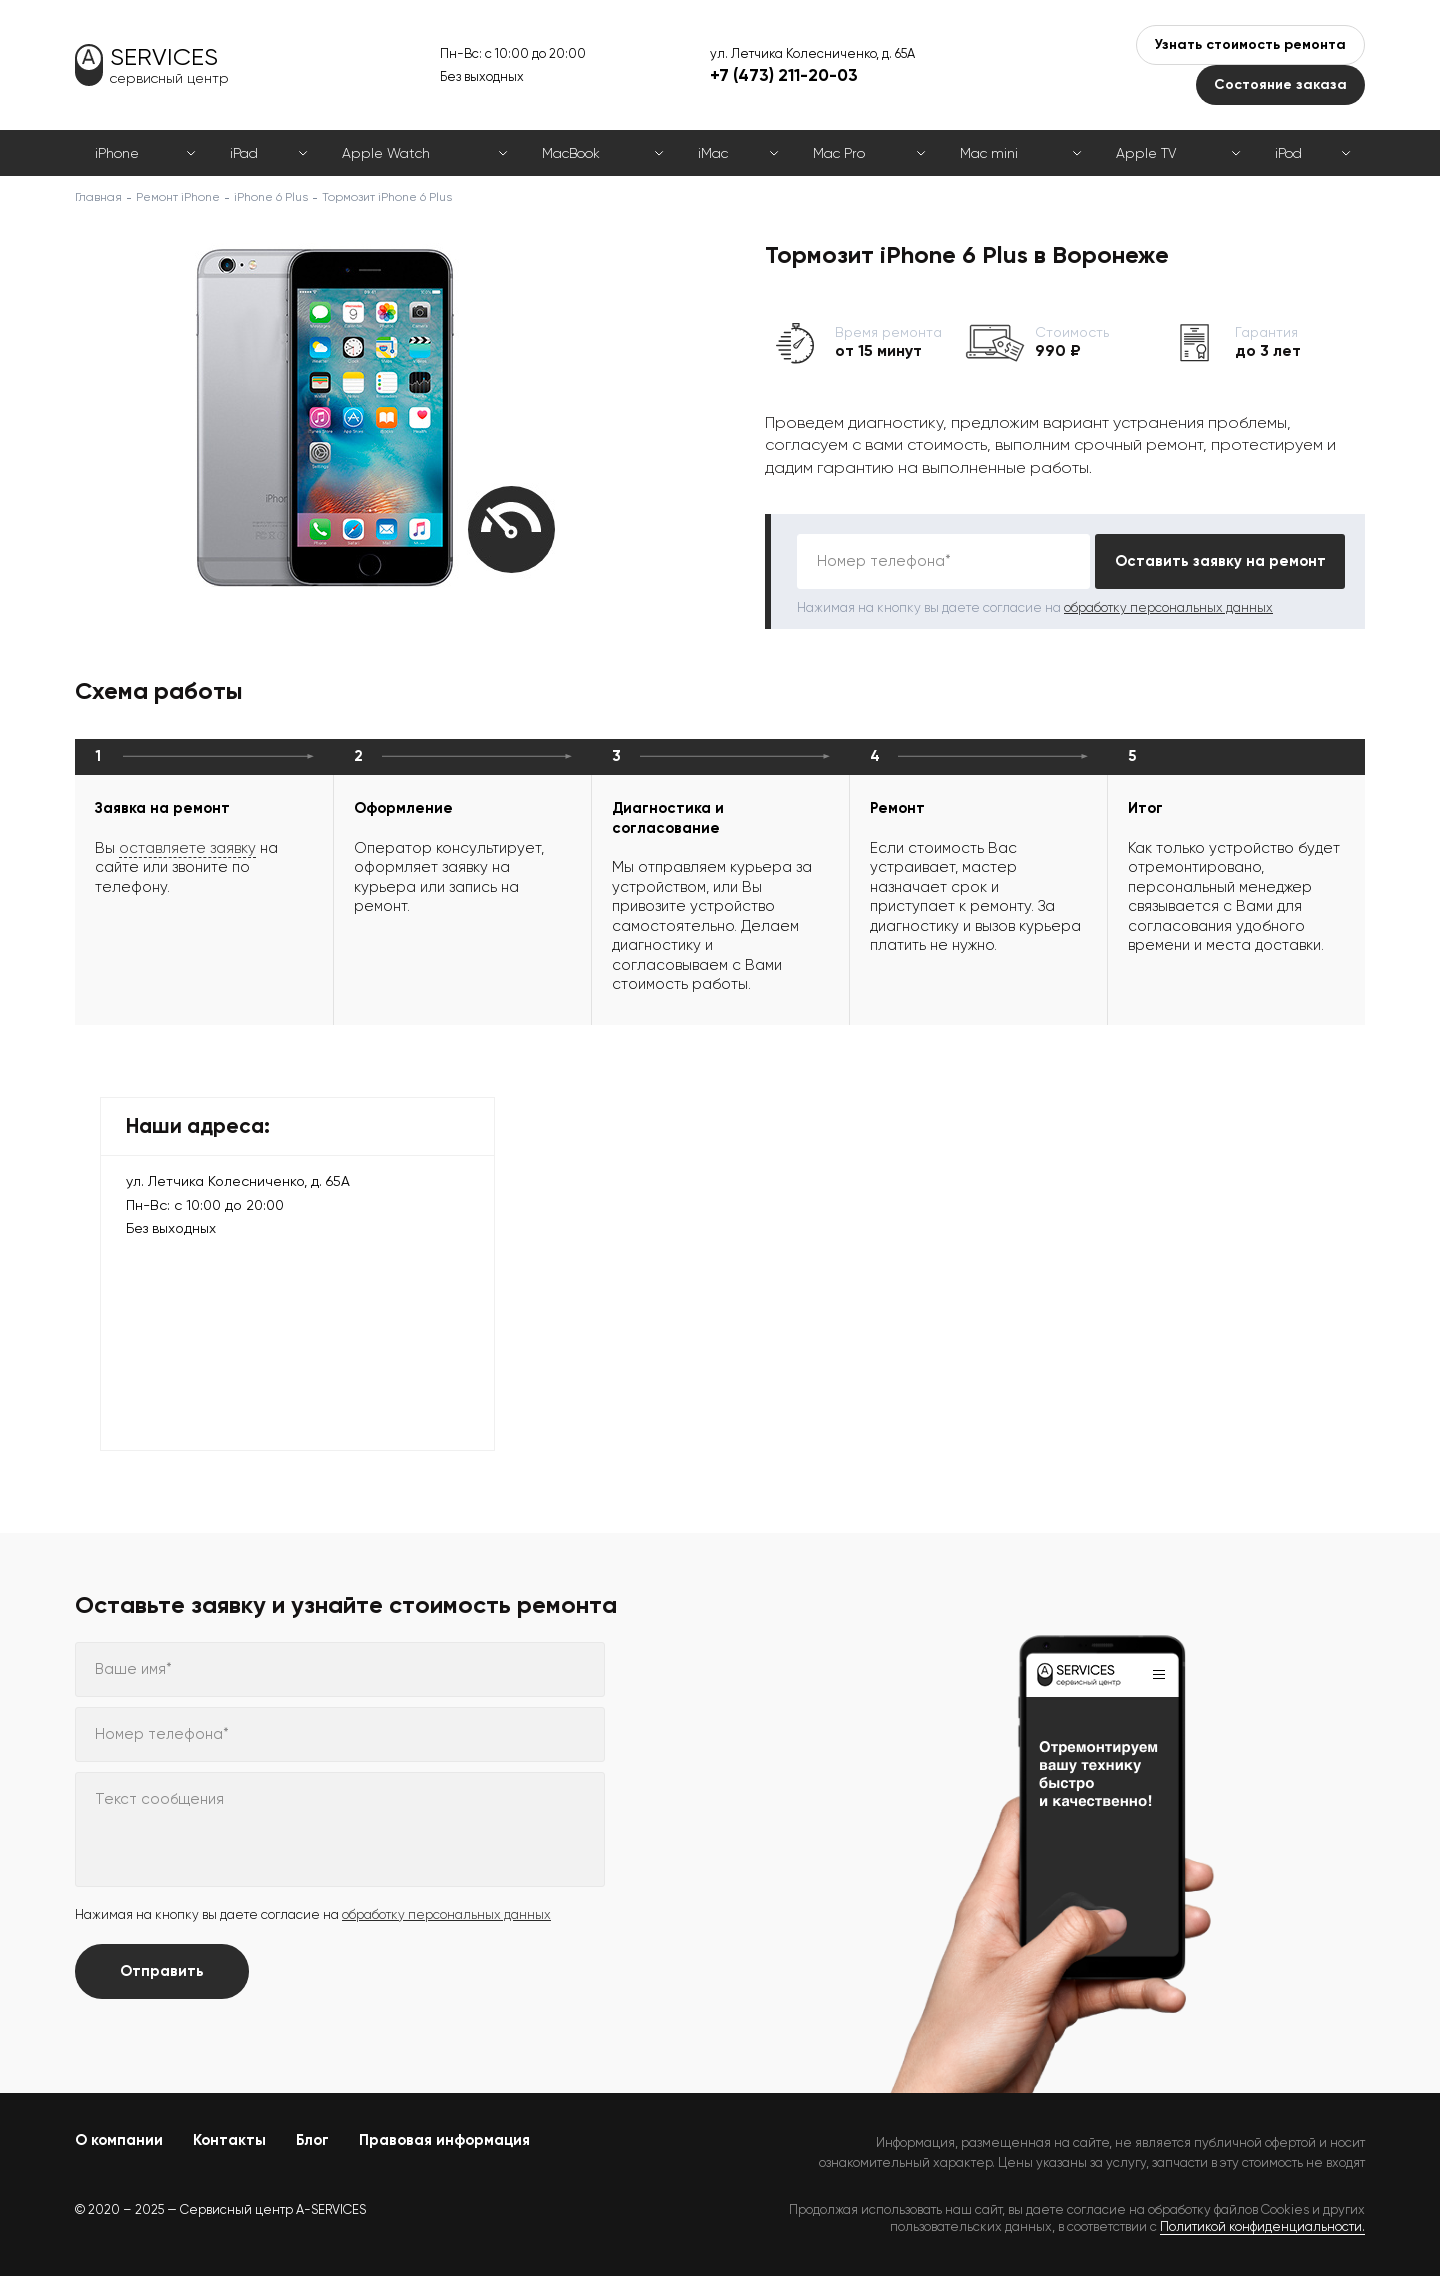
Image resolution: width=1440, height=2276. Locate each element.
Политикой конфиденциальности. (1262, 2226)
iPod (1288, 153)
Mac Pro (839, 153)
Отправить (162, 1971)
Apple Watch (386, 153)
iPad (244, 153)
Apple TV (1146, 153)
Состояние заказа (1280, 84)
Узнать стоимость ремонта (1250, 44)
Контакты (229, 2140)
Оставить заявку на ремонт (1220, 561)
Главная (98, 197)
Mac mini (989, 153)
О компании (119, 2140)
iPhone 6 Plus (271, 197)
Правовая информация (444, 2140)
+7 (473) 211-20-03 (784, 75)
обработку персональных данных (1168, 607)
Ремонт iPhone (178, 197)
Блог (312, 2140)
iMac (713, 153)
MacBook (571, 153)
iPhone (117, 153)
